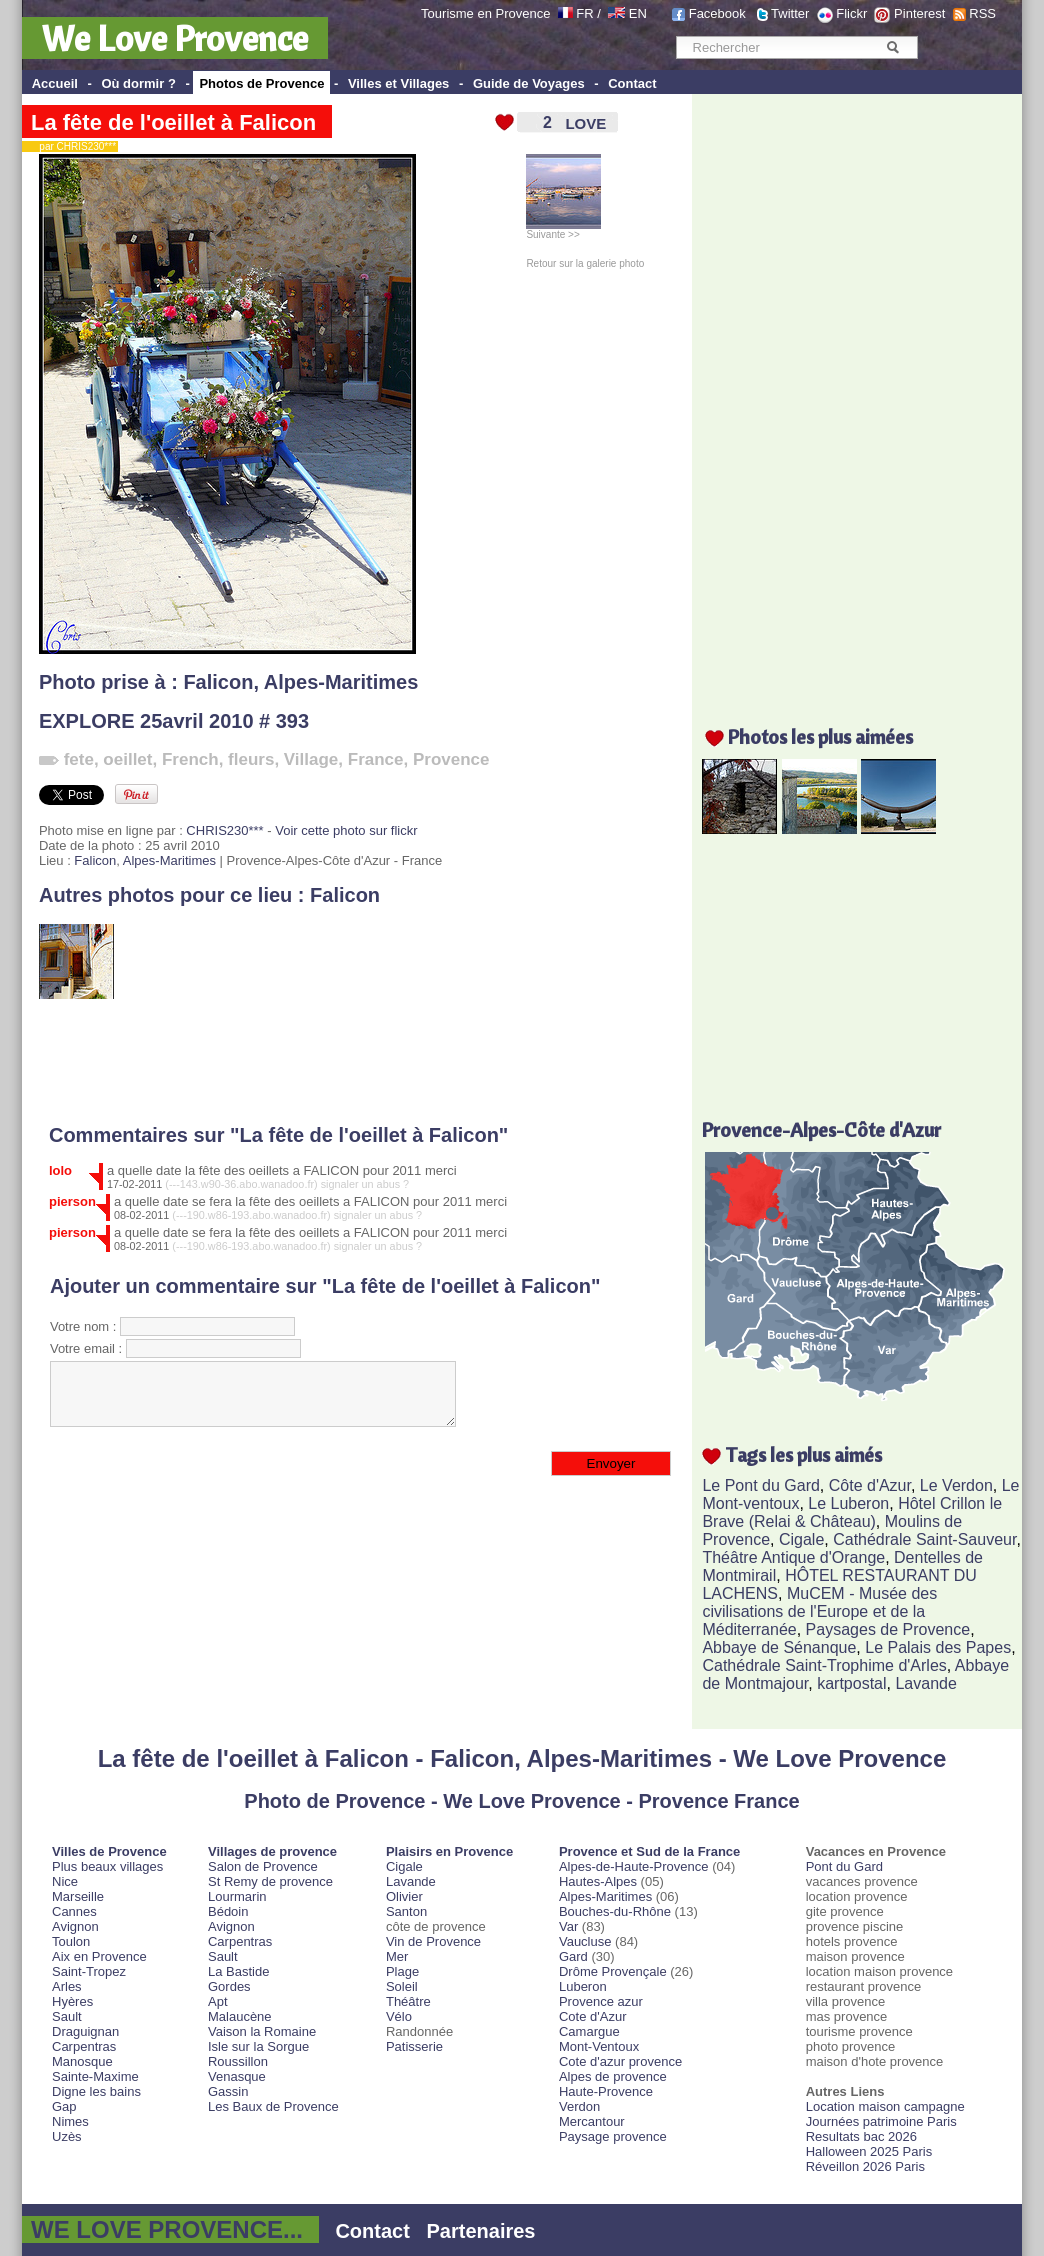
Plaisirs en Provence (449, 1851)
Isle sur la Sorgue (258, 2046)
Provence (451, 759)
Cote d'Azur (593, 2016)
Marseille (78, 1896)
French (190, 759)
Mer (397, 1956)
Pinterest (919, 13)
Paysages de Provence (888, 1629)
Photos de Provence (261, 83)
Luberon (583, 1986)
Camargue (589, 2031)
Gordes (229, 1986)
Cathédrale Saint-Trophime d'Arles (824, 1665)
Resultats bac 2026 (861, 2136)
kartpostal (851, 1683)
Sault (67, 2016)
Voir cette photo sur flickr (346, 830)
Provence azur (601, 2001)
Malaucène (240, 2016)
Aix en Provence (99, 1956)
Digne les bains (96, 2091)
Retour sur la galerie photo (585, 263)
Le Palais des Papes (938, 1647)
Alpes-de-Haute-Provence (634, 1866)
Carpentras (84, 2046)
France (376, 759)
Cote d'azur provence (620, 2061)
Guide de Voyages (529, 83)
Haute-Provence (606, 2091)
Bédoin (228, 1911)
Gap (64, 2106)
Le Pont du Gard (760, 1485)
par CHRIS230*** (73, 146)
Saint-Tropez (89, 1971)
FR (584, 13)
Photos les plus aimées (820, 736)
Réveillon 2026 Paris (865, 2166)
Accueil (55, 83)
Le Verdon (956, 1485)
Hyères (72, 2001)
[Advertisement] (352, 1062)
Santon (406, 1911)
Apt (218, 2001)
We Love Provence (175, 38)
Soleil (402, 1986)
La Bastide (238, 1971)
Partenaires (481, 2231)
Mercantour (592, 2121)
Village (311, 759)
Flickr (851, 13)
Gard (573, 1956)
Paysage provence (613, 2136)
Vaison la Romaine (262, 2031)
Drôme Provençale (613, 1971)
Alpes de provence (613, 2076)
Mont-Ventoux (599, 2046)
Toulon (71, 1941)
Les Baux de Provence (273, 2106)
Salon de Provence (263, 1866)
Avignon (75, 1926)
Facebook (717, 13)
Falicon (218, 682)
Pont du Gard (844, 1866)
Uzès (67, 2136)
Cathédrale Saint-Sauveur (924, 1539)
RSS (982, 13)
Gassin (228, 2091)
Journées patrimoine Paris (881, 2121)
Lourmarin (237, 1896)
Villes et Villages (398, 83)
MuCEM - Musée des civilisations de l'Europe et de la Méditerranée (819, 1611)
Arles (67, 1986)
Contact (632, 83)
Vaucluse (585, 1941)
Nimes (70, 2121)
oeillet (127, 759)
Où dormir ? (138, 83)
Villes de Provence (109, 1851)
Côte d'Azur (870, 1485)
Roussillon (238, 2061)
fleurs (251, 759)
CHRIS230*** (224, 830)
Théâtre (408, 2001)
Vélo (399, 2016)
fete (79, 759)
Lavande (925, 1683)
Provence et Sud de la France (649, 1851)
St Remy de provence (270, 1881)
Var (568, 1926)
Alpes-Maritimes (341, 682)
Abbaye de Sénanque (779, 1647)
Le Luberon (848, 1503)
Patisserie (414, 2046)
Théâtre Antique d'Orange (793, 1557)
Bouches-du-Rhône (615, 1911)
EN (638, 13)
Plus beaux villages (107, 1866)
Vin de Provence (433, 1941)
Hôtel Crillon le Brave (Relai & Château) (852, 1512)
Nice (65, 1881)
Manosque (82, 2061)
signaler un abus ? (365, 1184)
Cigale (801, 1539)
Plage (402, 1971)
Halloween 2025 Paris (869, 2151)
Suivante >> (563, 230)
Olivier (404, 1896)
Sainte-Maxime (95, 2076)
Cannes (74, 1911)
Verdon (579, 2106)
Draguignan (85, 2031)
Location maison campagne (885, 2106)
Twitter (790, 13)
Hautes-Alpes (598, 1881)
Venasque (237, 2076)
